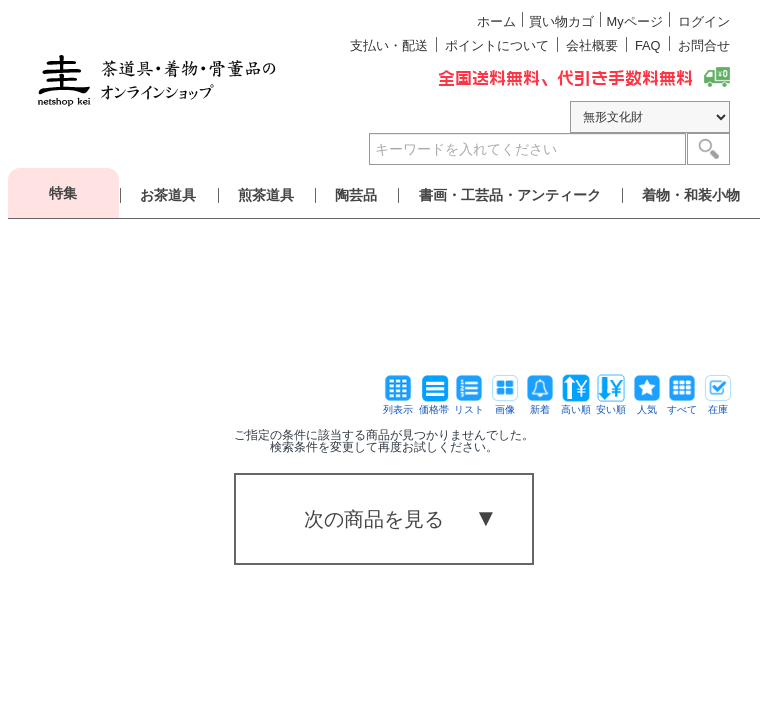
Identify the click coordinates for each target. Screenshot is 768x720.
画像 (505, 404)
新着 (540, 404)
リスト (469, 404)
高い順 (576, 404)
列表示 (398, 404)
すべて (682, 404)
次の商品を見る (374, 519)
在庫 (718, 404)
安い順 (611, 404)
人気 (647, 404)
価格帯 (434, 404)
